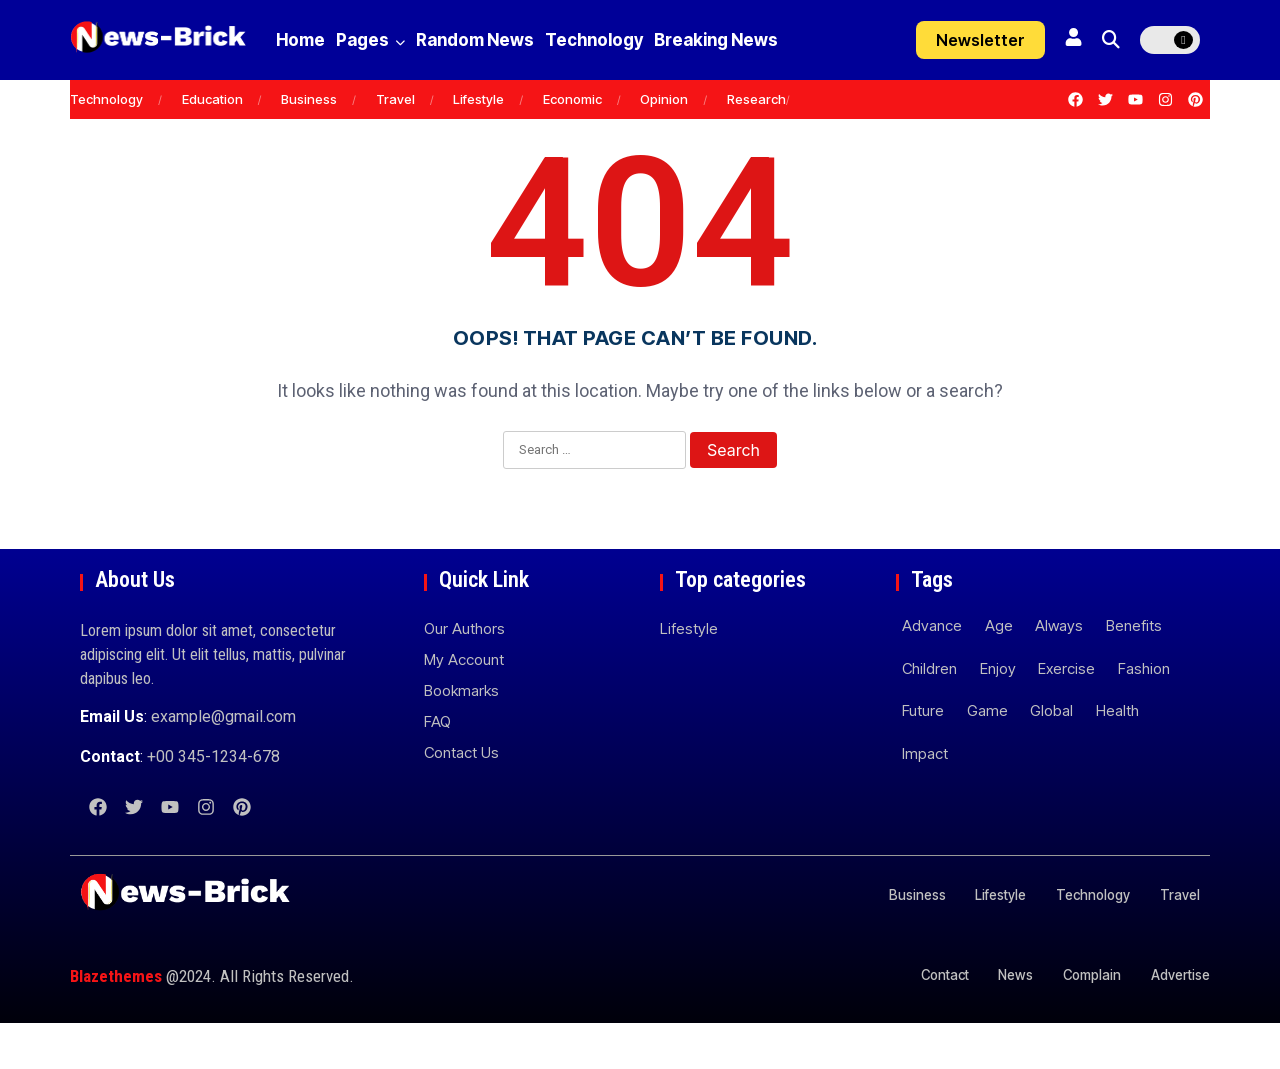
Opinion (664, 145)
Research (756, 145)
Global (1051, 756)
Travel (395, 145)
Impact (925, 799)
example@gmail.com (223, 762)
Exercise (1066, 714)
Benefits (1134, 671)
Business (309, 145)
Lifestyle (478, 145)
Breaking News (353, 86)
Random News (522, 40)
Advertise (1178, 1020)
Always (1059, 671)
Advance (932, 671)
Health (1117, 756)
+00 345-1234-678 (213, 802)
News (997, 1020)
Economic (572, 145)
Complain (1082, 1020)
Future (923, 756)
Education (212, 145)
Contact (918, 1020)
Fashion (1144, 714)
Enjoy (998, 714)
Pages (393, 40)
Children (929, 714)
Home (300, 40)
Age (999, 671)
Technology (664, 40)
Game (987, 756)
